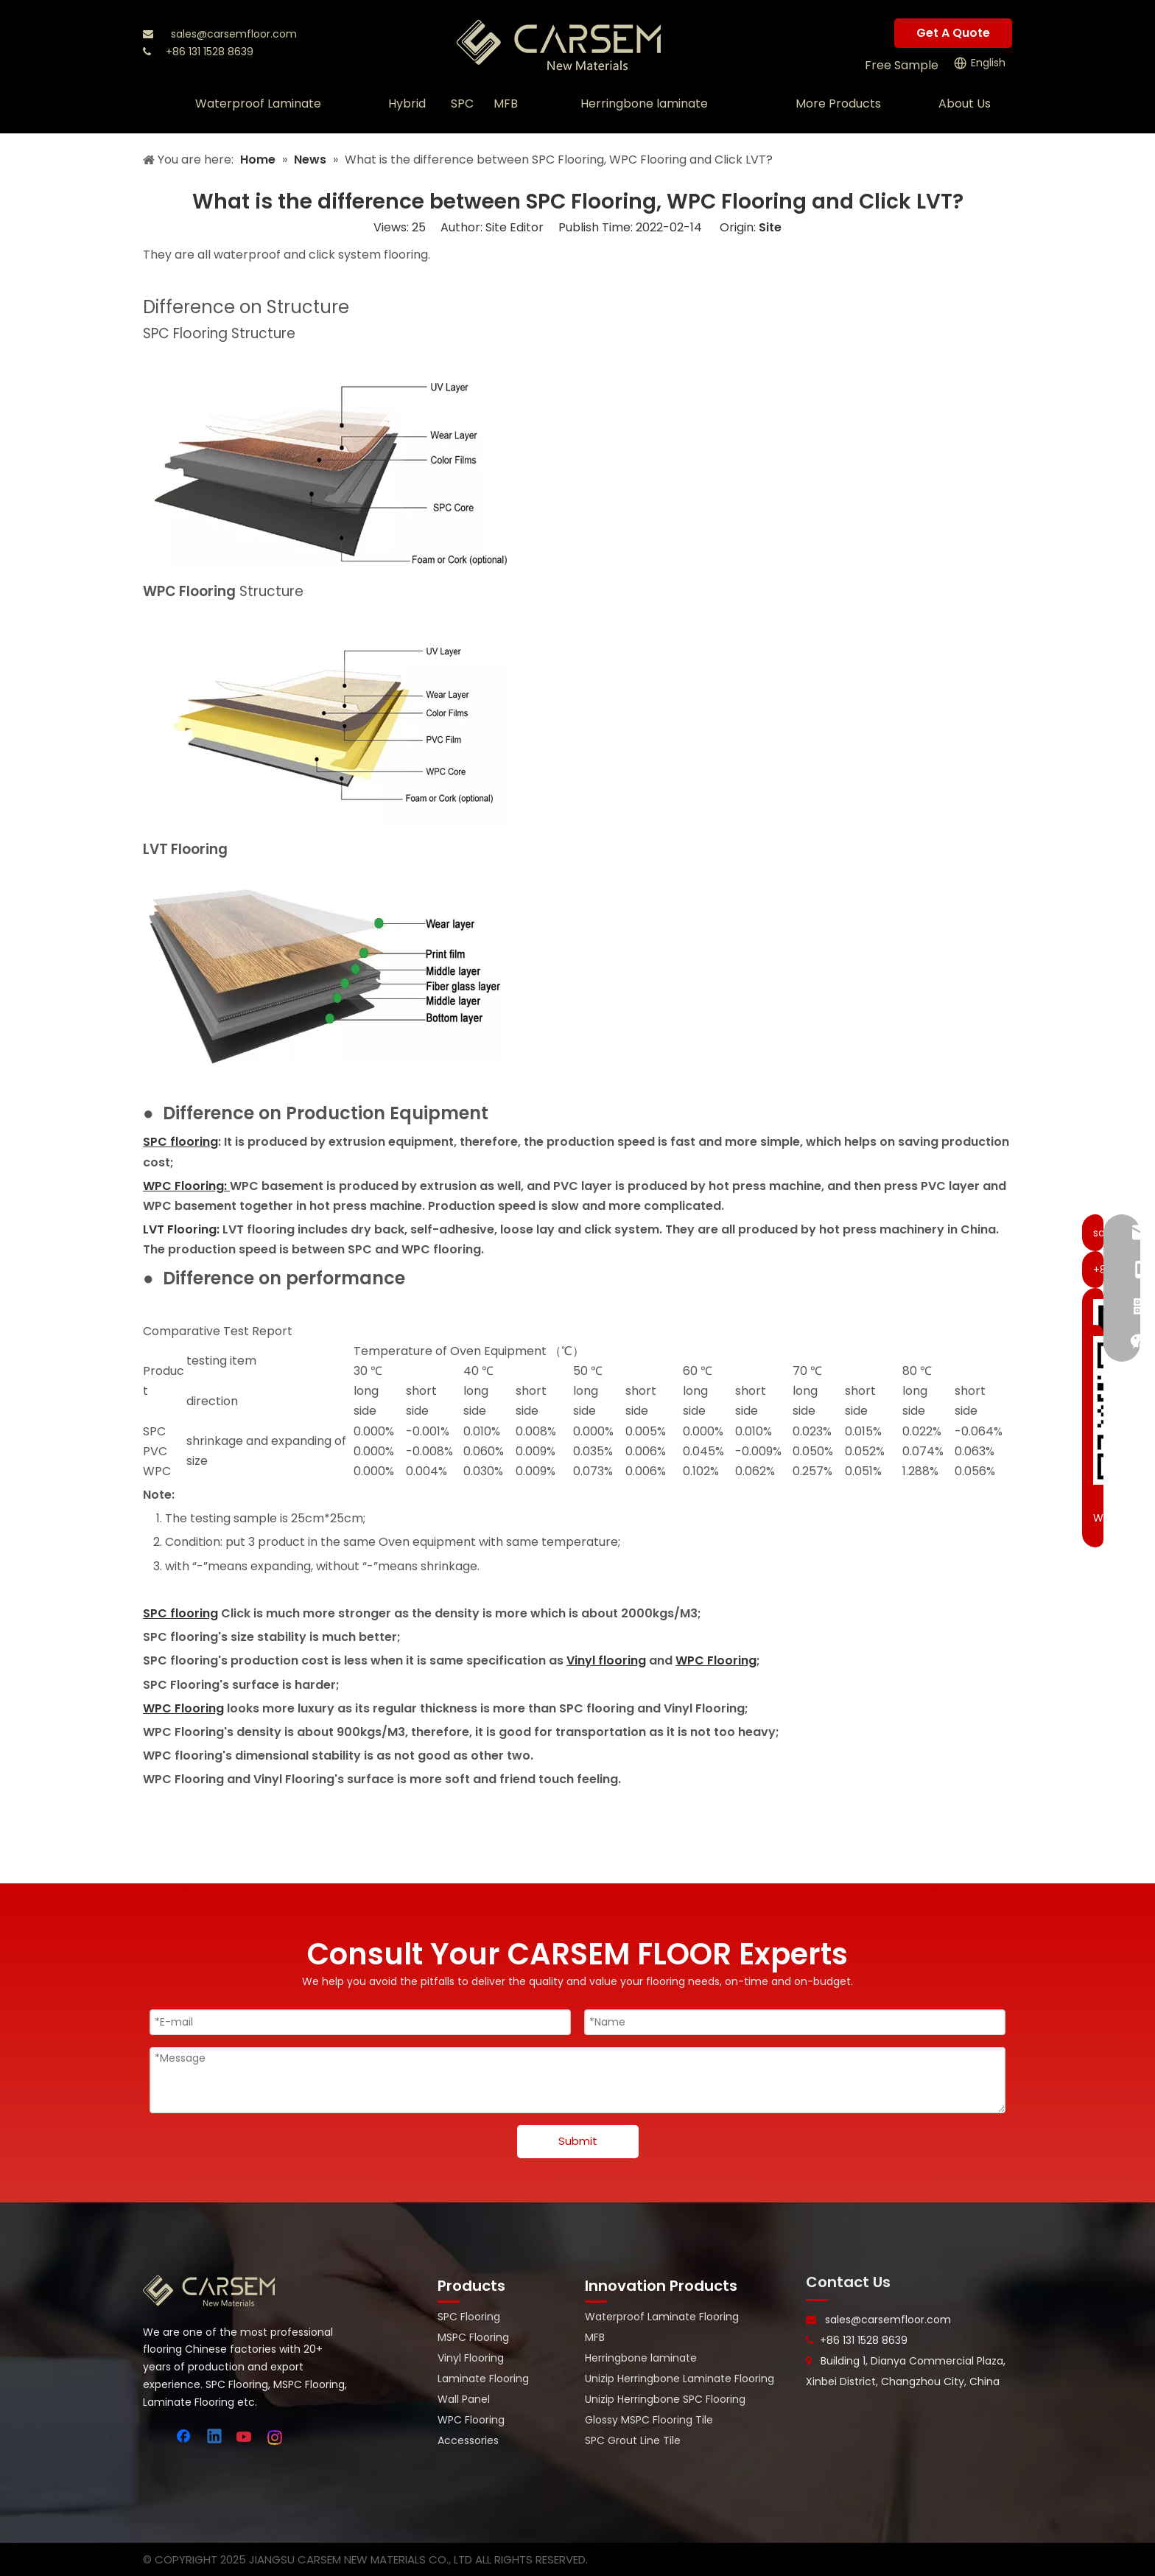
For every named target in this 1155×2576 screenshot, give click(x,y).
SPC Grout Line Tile (633, 2440)
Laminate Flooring (483, 2378)
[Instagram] (275, 2437)
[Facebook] (185, 2437)
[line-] (817, 2300)
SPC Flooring (469, 2316)
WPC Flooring (471, 2419)
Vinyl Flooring (471, 2358)
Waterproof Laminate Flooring (662, 2316)
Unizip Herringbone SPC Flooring (665, 2399)
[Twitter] (154, 2437)
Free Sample (901, 65)
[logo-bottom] (209, 2290)
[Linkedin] (215, 2437)
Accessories (468, 2440)
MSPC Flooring (473, 2337)
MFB (595, 2337)
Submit (577, 2141)
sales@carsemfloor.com (234, 34)
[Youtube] (245, 2437)
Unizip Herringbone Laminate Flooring (679, 2378)
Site (770, 227)
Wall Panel (464, 2399)
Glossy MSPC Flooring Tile (649, 2419)
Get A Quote (953, 32)
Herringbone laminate (641, 2358)
